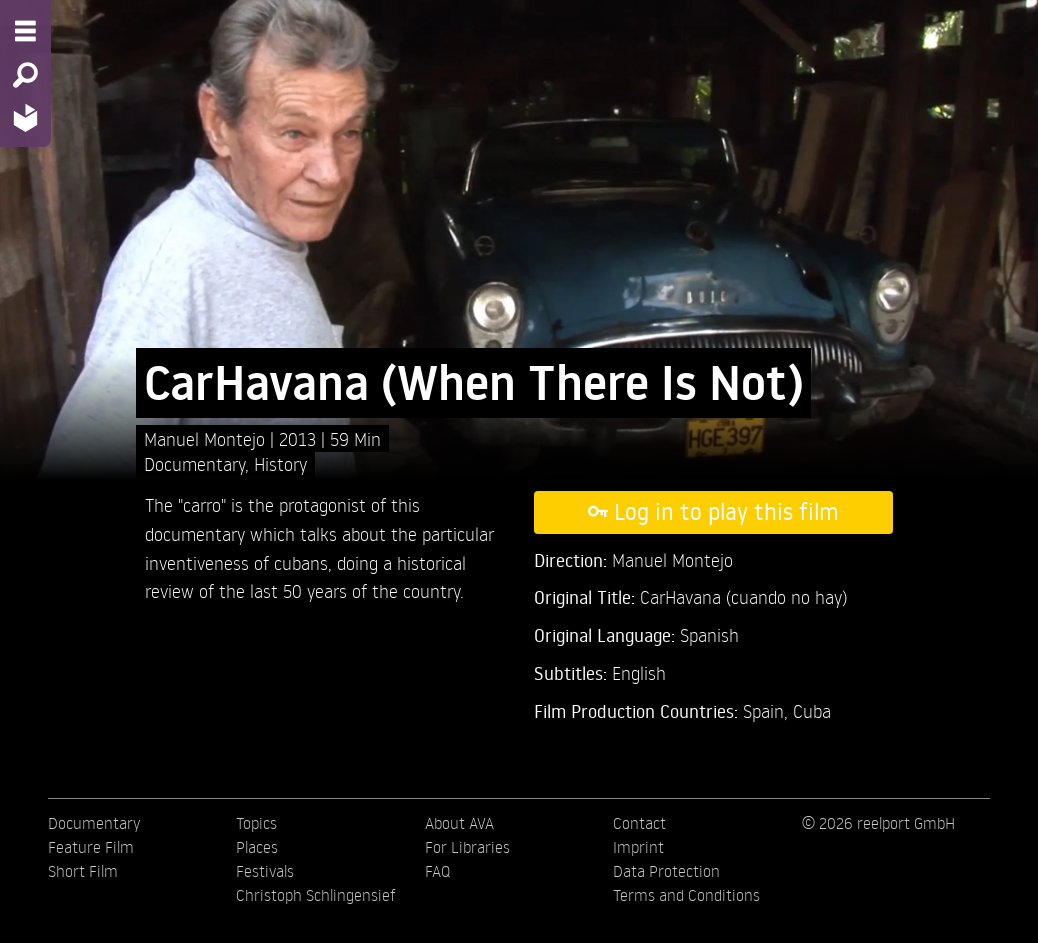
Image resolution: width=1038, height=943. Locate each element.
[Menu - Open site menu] (25, 31)
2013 (300, 438)
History (280, 463)
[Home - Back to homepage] (25, 117)
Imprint (638, 847)
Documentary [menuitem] (94, 823)
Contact (639, 823)
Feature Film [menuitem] (91, 847)
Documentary (194, 463)
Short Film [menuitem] (83, 871)
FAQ (437, 871)
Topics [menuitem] (256, 823)
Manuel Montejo (207, 438)
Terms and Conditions (686, 895)
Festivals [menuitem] (265, 871)
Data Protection (666, 871)
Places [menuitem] (257, 847)
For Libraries (467, 847)
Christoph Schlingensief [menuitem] (316, 895)
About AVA (459, 823)
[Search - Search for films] (25, 75)
